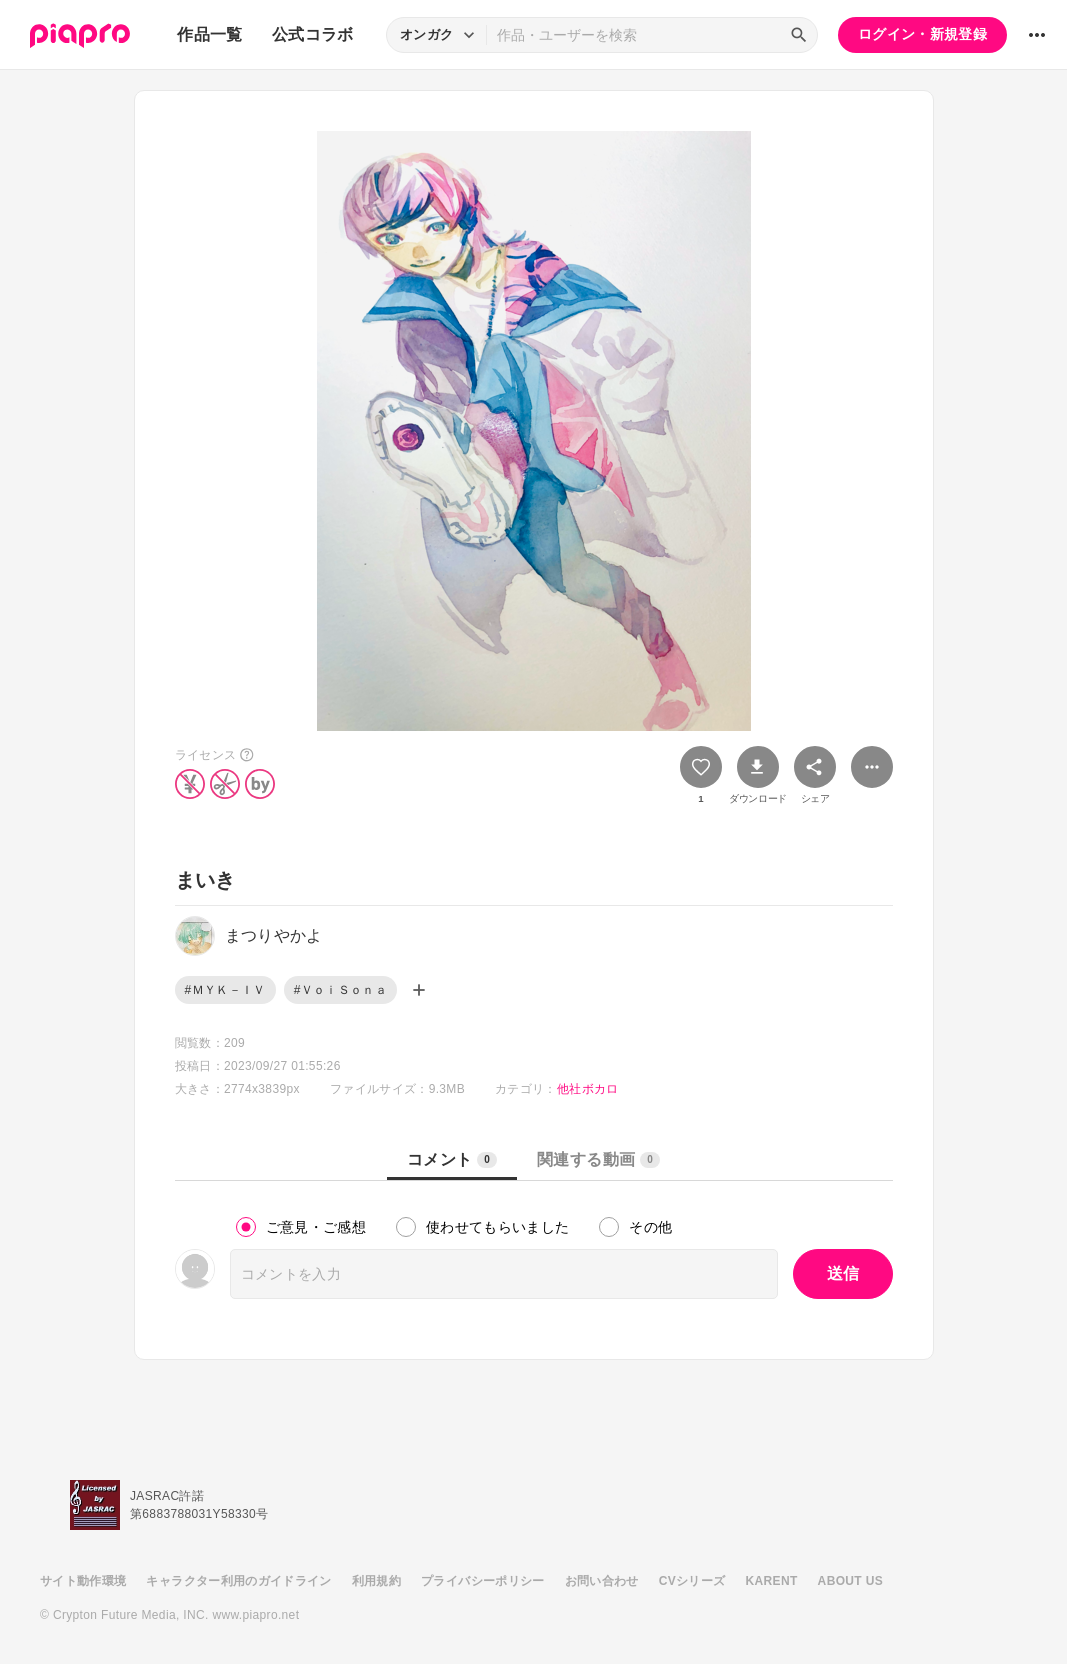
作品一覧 (209, 34)
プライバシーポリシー (483, 1581)
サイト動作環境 (83, 1581)
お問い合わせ (602, 1581)
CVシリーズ (692, 1581)
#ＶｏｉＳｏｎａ (340, 990)
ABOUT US (850, 1581)
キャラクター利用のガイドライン (238, 1581)
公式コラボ (313, 34)
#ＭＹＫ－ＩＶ (225, 990)
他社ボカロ (588, 1089)
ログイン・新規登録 (922, 34)
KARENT (772, 1581)
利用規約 (376, 1581)
